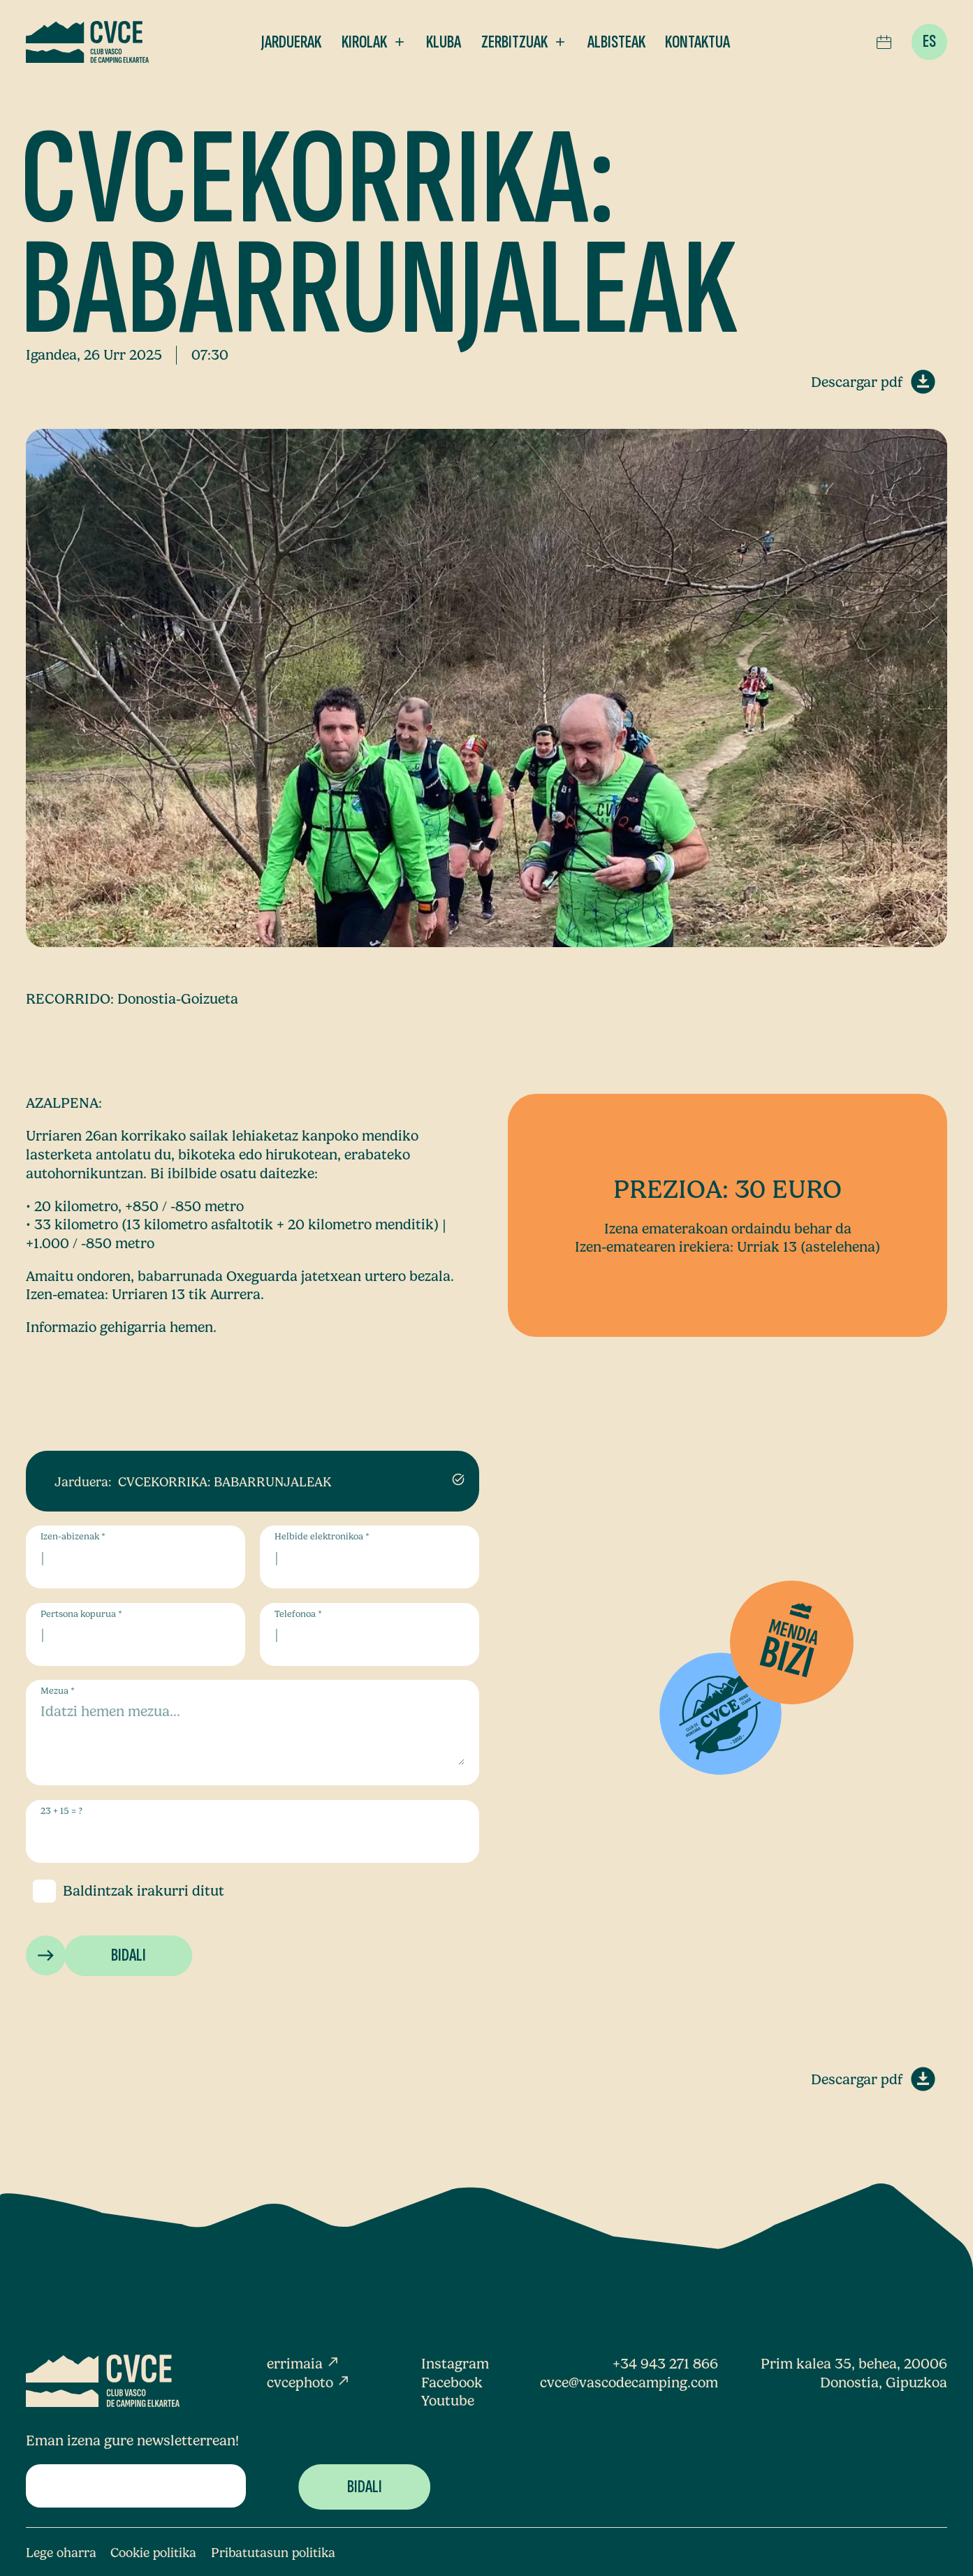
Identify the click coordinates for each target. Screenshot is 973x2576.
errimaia (303, 2363)
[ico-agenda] (884, 42)
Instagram (455, 2363)
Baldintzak (98, 1890)
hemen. (193, 1327)
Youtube (447, 2400)
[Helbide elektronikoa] (369, 1557)
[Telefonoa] (369, 1634)
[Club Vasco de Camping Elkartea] (87, 42)
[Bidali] (128, 1955)
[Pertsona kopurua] (135, 1634)
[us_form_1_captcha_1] (252, 1832)
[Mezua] (252, 1733)
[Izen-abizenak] (135, 1557)
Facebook (452, 2382)
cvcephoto (309, 2382)
